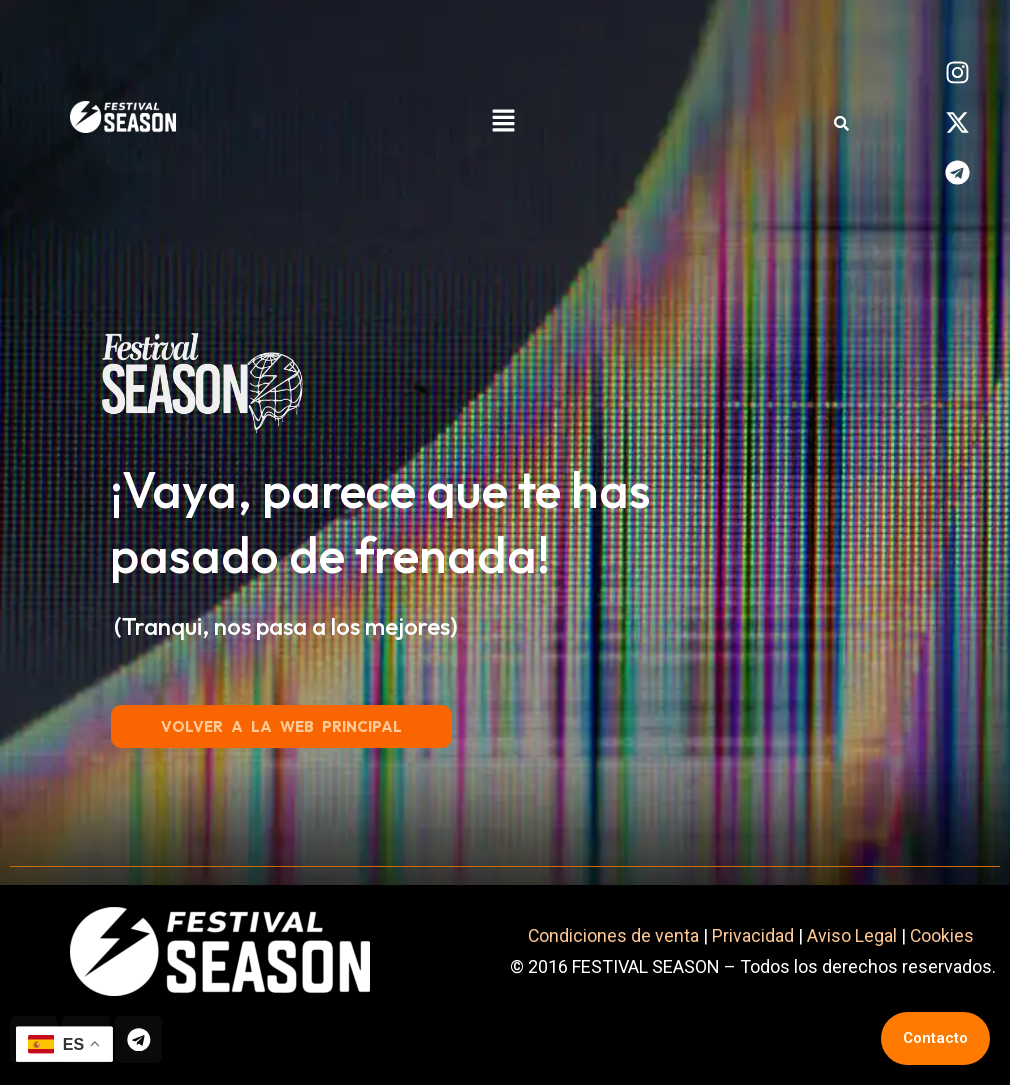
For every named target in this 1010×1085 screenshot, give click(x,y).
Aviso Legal (852, 934)
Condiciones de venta (613, 934)
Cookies (944, 934)
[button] (504, 122)
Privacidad (753, 934)
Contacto (935, 1038)
